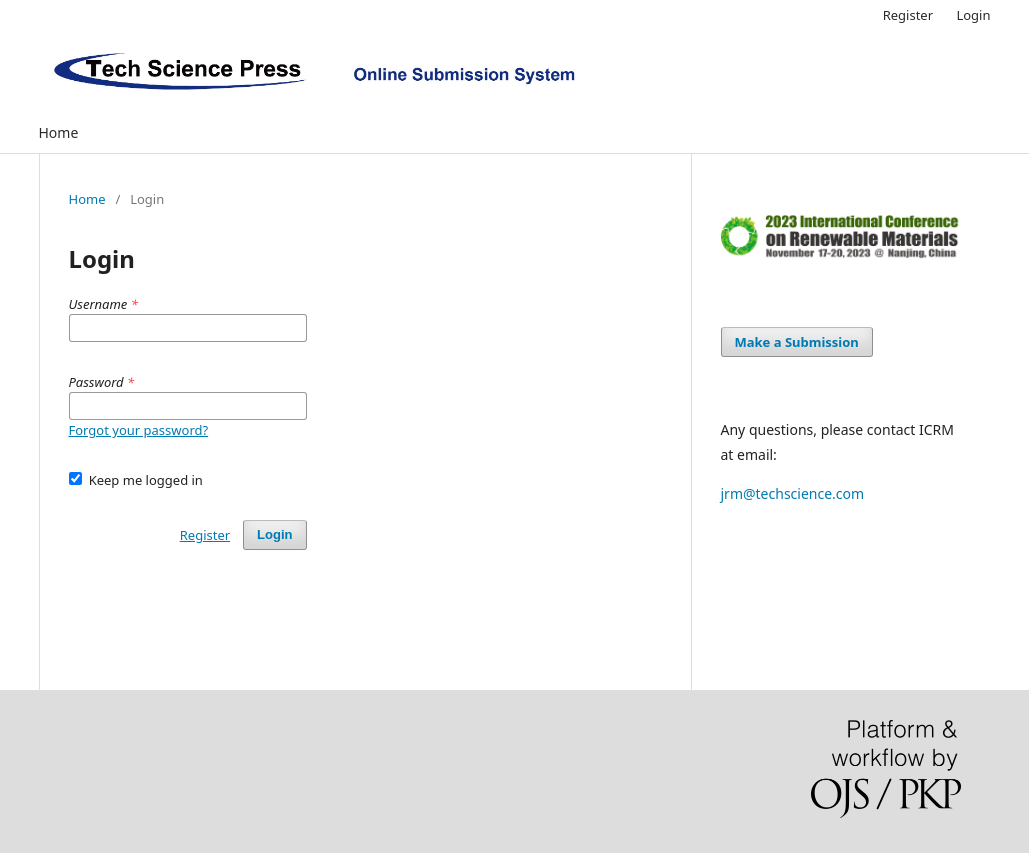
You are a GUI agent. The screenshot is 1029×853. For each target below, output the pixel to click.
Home (59, 132)
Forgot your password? (139, 430)
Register (908, 15)
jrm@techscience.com (793, 493)
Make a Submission (797, 342)
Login (973, 15)
